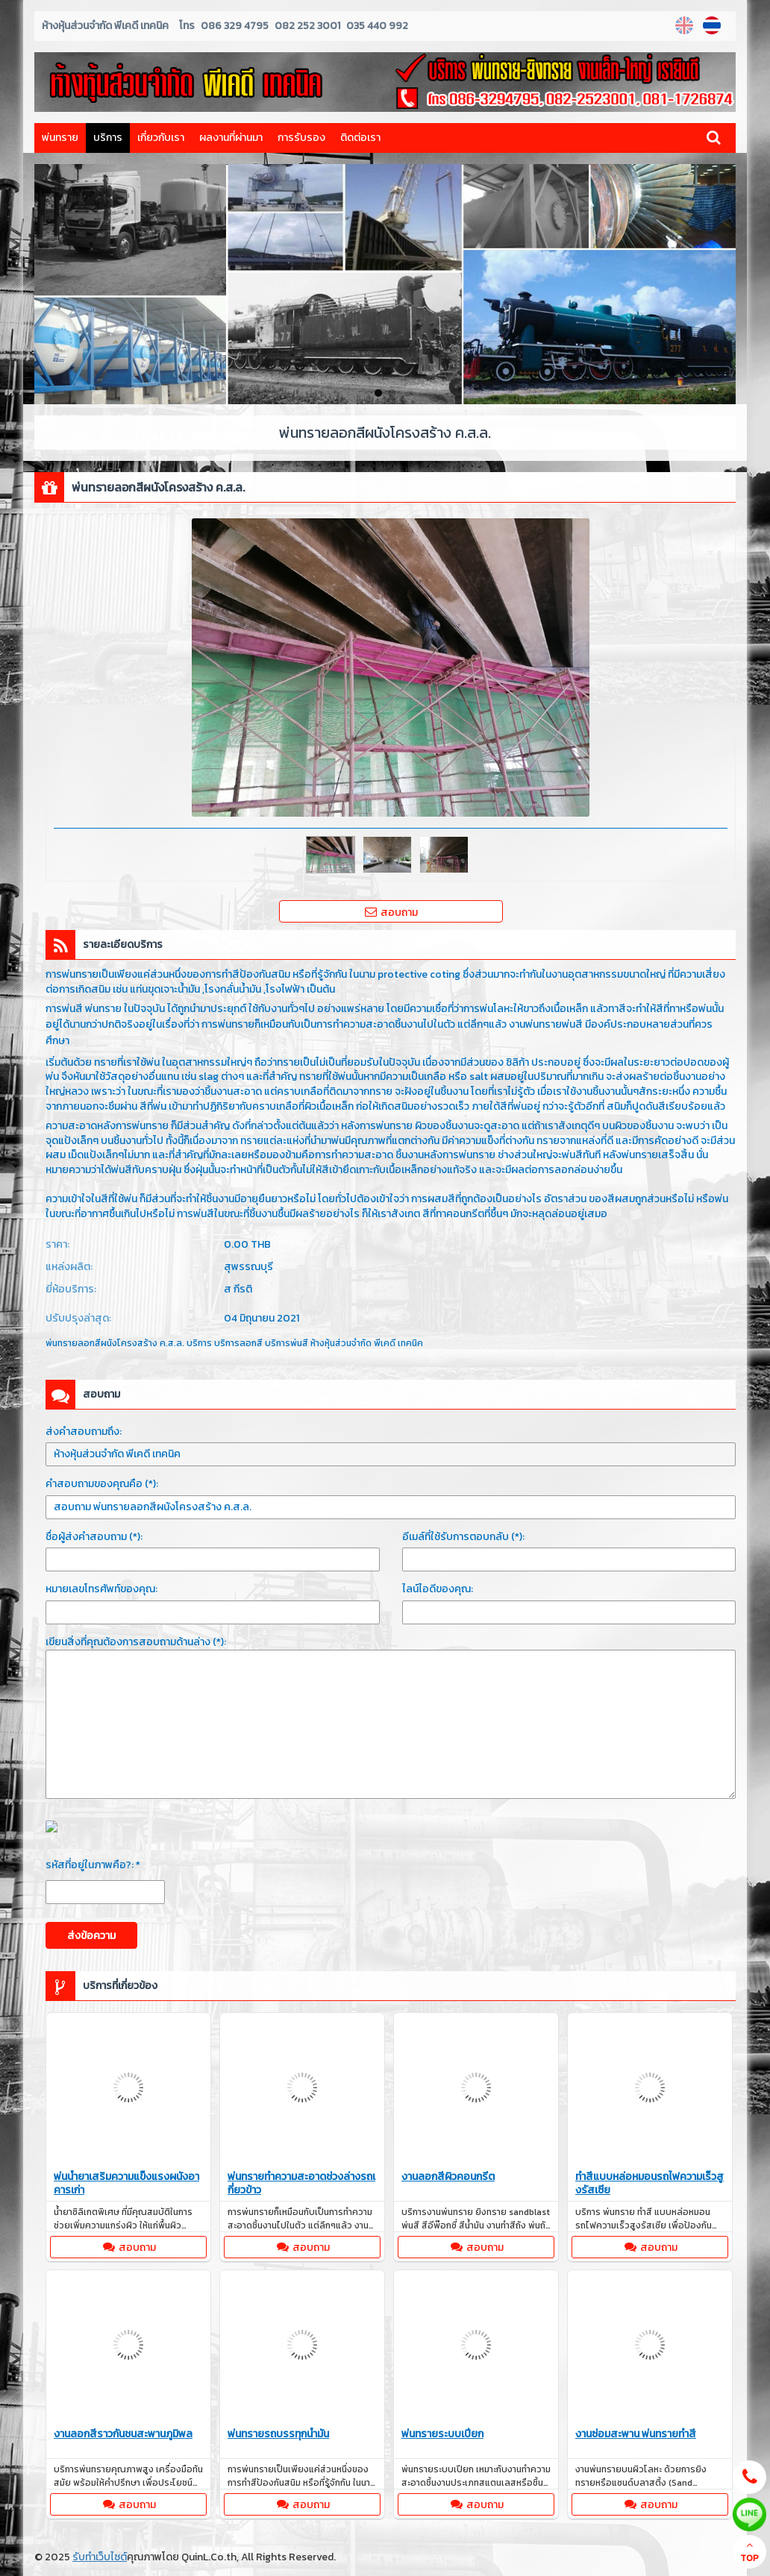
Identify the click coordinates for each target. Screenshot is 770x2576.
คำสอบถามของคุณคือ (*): (102, 1484)
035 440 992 (376, 26)
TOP (749, 2552)
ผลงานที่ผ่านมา (231, 137)
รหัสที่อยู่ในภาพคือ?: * (93, 1865)
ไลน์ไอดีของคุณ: (437, 1589)
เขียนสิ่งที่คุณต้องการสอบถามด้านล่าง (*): (136, 1642)
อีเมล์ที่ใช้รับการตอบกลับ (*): (463, 1537)
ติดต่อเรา (360, 137)
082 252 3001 (306, 26)
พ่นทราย (60, 137)
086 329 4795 (235, 26)
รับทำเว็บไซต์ (99, 2557)
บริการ (107, 137)
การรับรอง (301, 137)
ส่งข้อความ (91, 1936)
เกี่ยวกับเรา (160, 137)
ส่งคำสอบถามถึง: (84, 1431)
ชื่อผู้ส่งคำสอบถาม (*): (94, 1537)
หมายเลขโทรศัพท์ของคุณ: (101, 1589)
